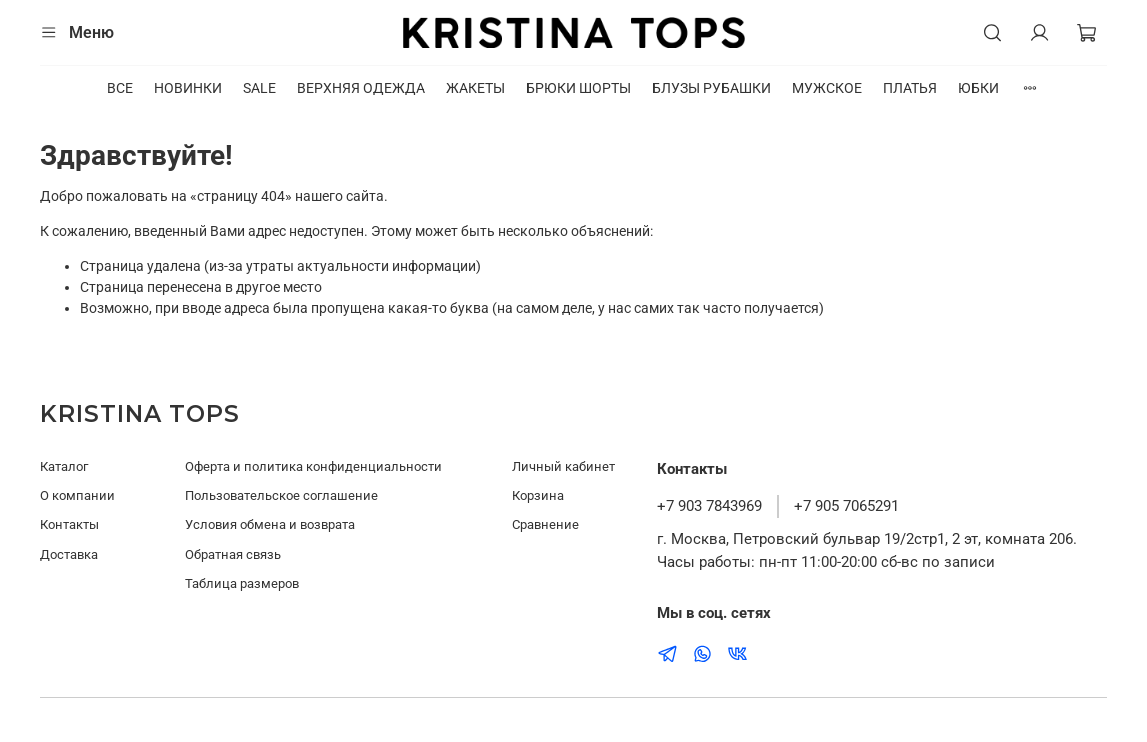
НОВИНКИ (188, 88)
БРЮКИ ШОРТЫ (578, 88)
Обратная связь (233, 554)
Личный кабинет (563, 466)
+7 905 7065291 (846, 506)
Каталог (64, 466)
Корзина (538, 495)
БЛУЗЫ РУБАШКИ (711, 88)
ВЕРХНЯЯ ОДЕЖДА (361, 88)
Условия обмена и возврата (270, 524)
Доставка (69, 554)
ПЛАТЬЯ (910, 88)
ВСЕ (120, 88)
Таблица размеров (242, 583)
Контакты (69, 524)
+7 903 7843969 (709, 506)
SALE (259, 88)
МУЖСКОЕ (827, 88)
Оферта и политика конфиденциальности (313, 466)
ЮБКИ (978, 88)
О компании (77, 495)
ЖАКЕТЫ (475, 88)
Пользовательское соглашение (281, 495)
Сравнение (545, 524)
